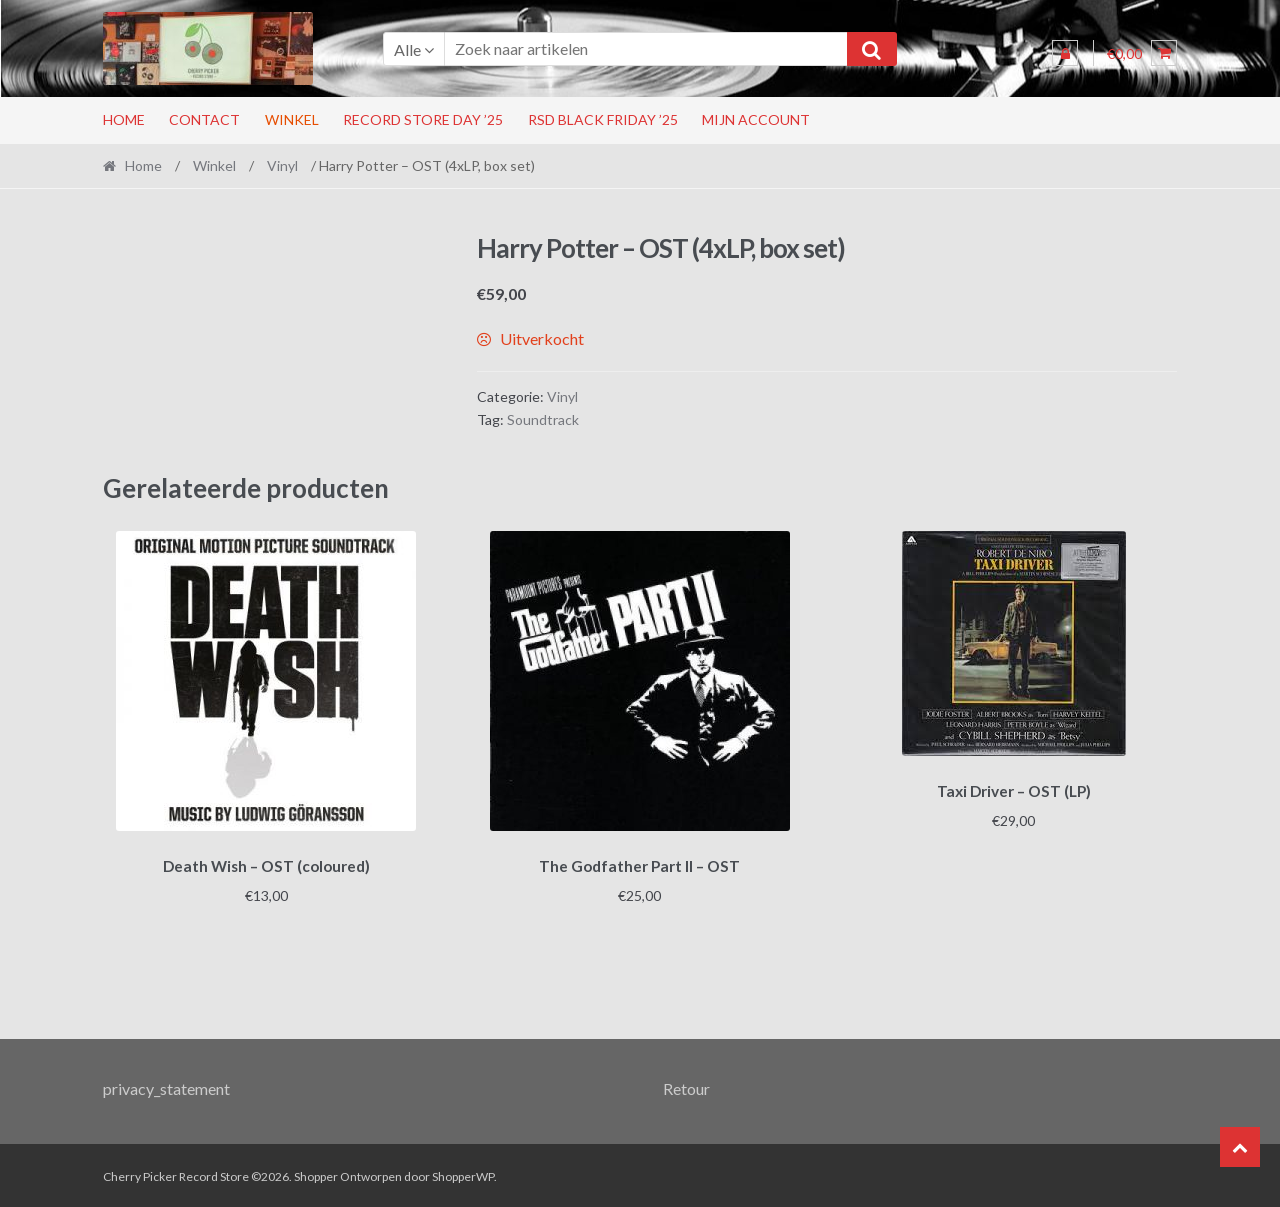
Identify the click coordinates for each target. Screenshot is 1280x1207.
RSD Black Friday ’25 (603, 119)
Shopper (316, 1173)
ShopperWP (463, 1173)
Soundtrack (543, 419)
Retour (686, 1085)
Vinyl (282, 165)
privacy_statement (166, 1085)
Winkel (292, 119)
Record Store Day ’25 (423, 119)
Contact (204, 119)
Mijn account (756, 119)
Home (124, 119)
